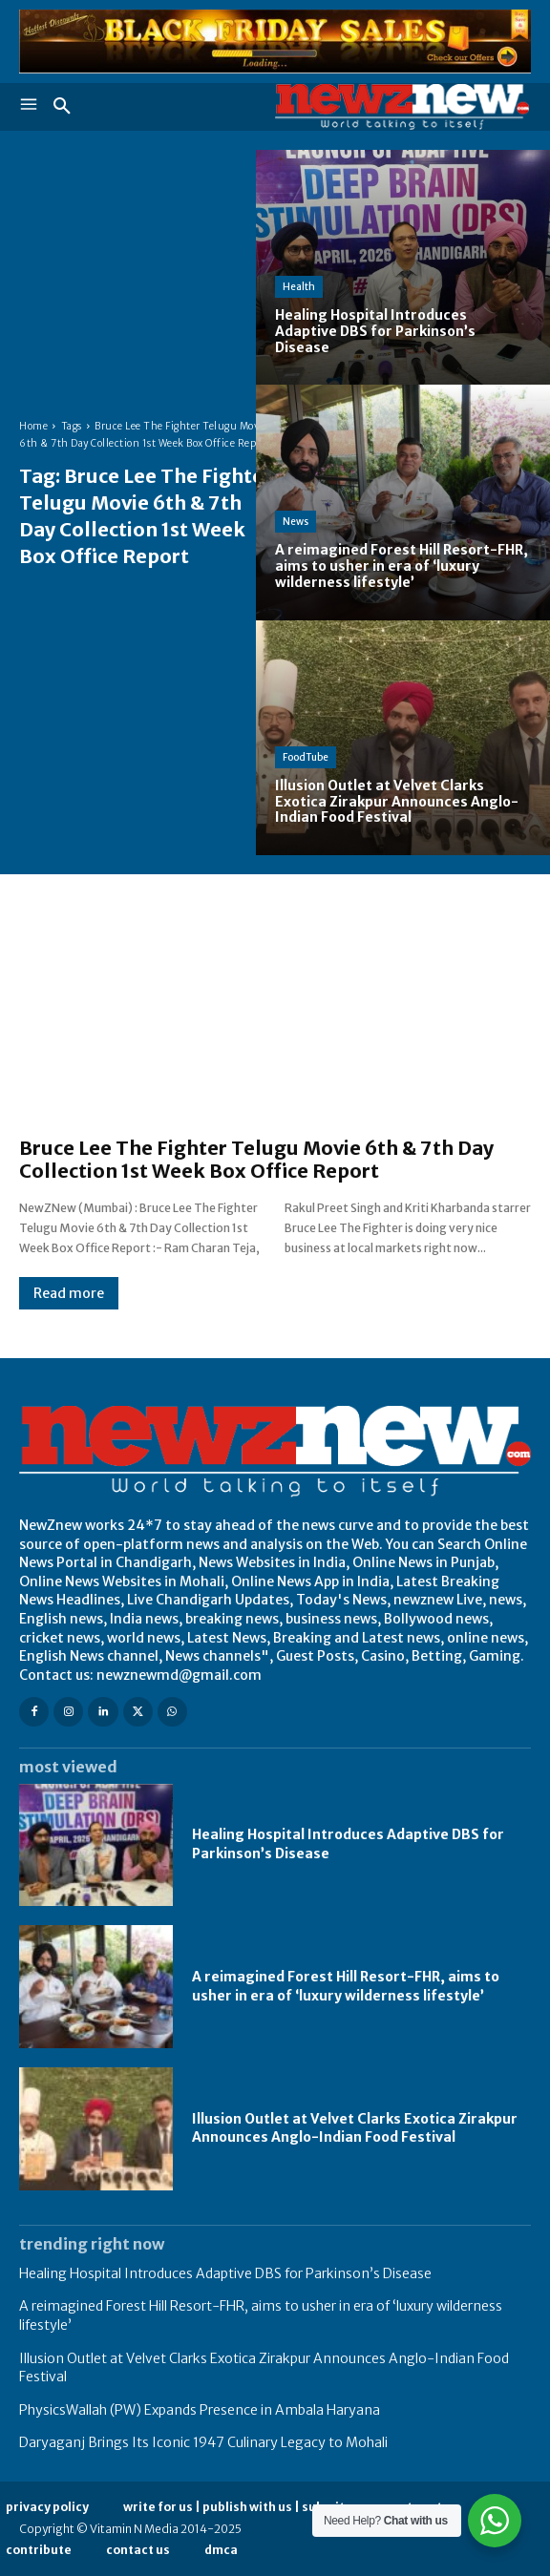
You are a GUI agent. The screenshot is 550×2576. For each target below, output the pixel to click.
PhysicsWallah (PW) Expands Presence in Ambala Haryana (199, 2410)
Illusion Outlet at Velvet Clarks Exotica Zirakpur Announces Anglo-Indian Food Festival (355, 2128)
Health (299, 287)
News (295, 521)
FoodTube (305, 757)
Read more (68, 1293)
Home (33, 426)
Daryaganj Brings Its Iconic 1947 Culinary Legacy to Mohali (203, 2442)
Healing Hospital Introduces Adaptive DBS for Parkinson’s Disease (225, 2273)
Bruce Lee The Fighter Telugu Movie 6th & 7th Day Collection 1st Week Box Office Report (256, 1159)
